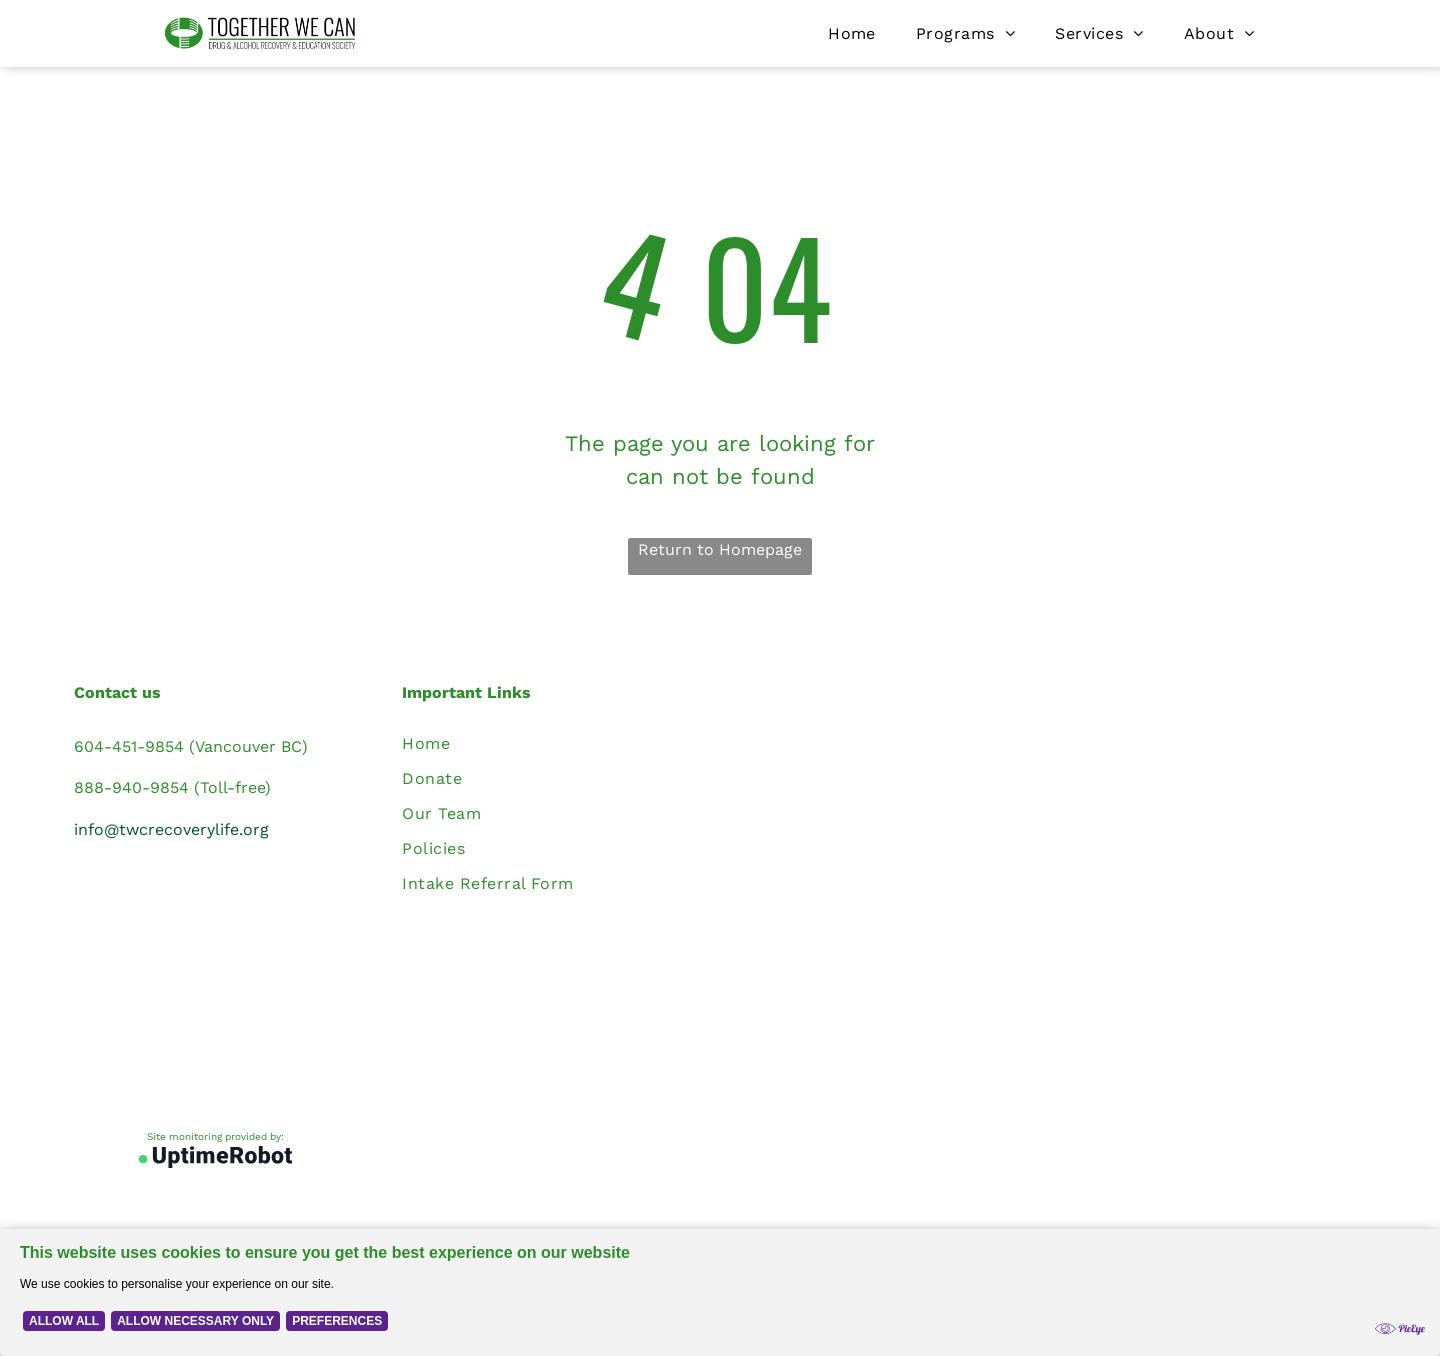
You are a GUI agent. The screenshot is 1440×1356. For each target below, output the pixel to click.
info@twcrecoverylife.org (171, 829)
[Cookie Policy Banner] (720, 1292)
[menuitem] (852, 33)
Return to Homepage (720, 549)
